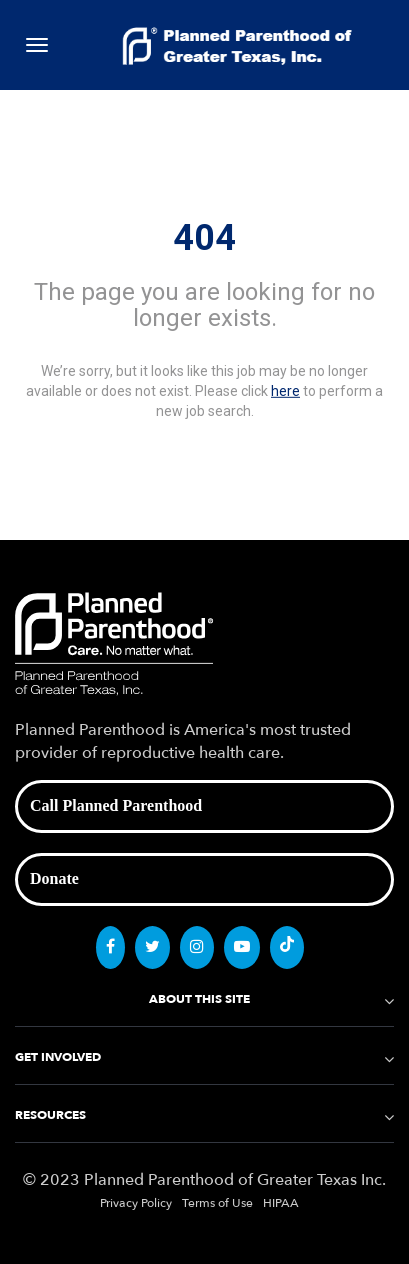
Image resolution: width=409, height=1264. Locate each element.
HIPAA (281, 1203)
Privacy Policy (136, 1203)
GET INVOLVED (58, 1057)
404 (204, 238)
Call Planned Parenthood (116, 805)
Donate (54, 878)
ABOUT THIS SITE (199, 999)
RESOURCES (50, 1115)
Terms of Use (217, 1203)
